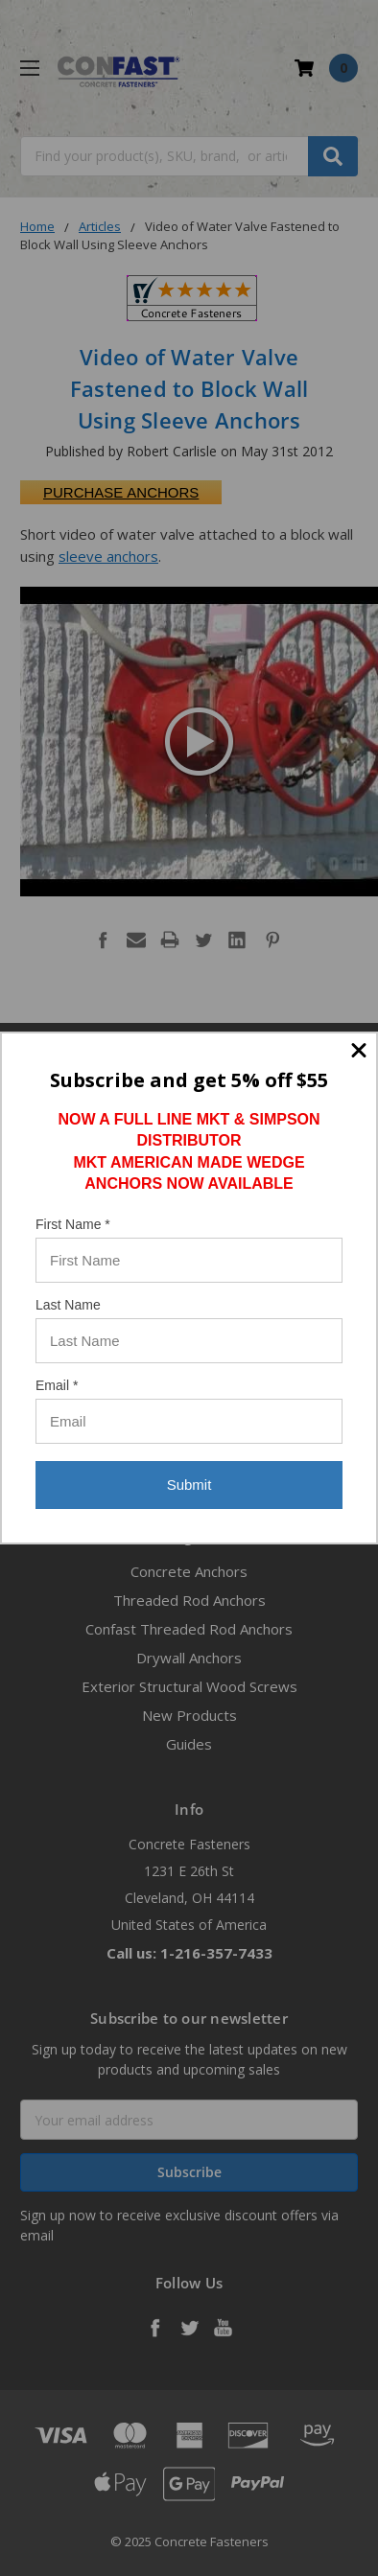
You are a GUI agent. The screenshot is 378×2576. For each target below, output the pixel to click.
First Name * (72, 1224)
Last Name (68, 1304)
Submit (189, 1484)
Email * (56, 1385)
